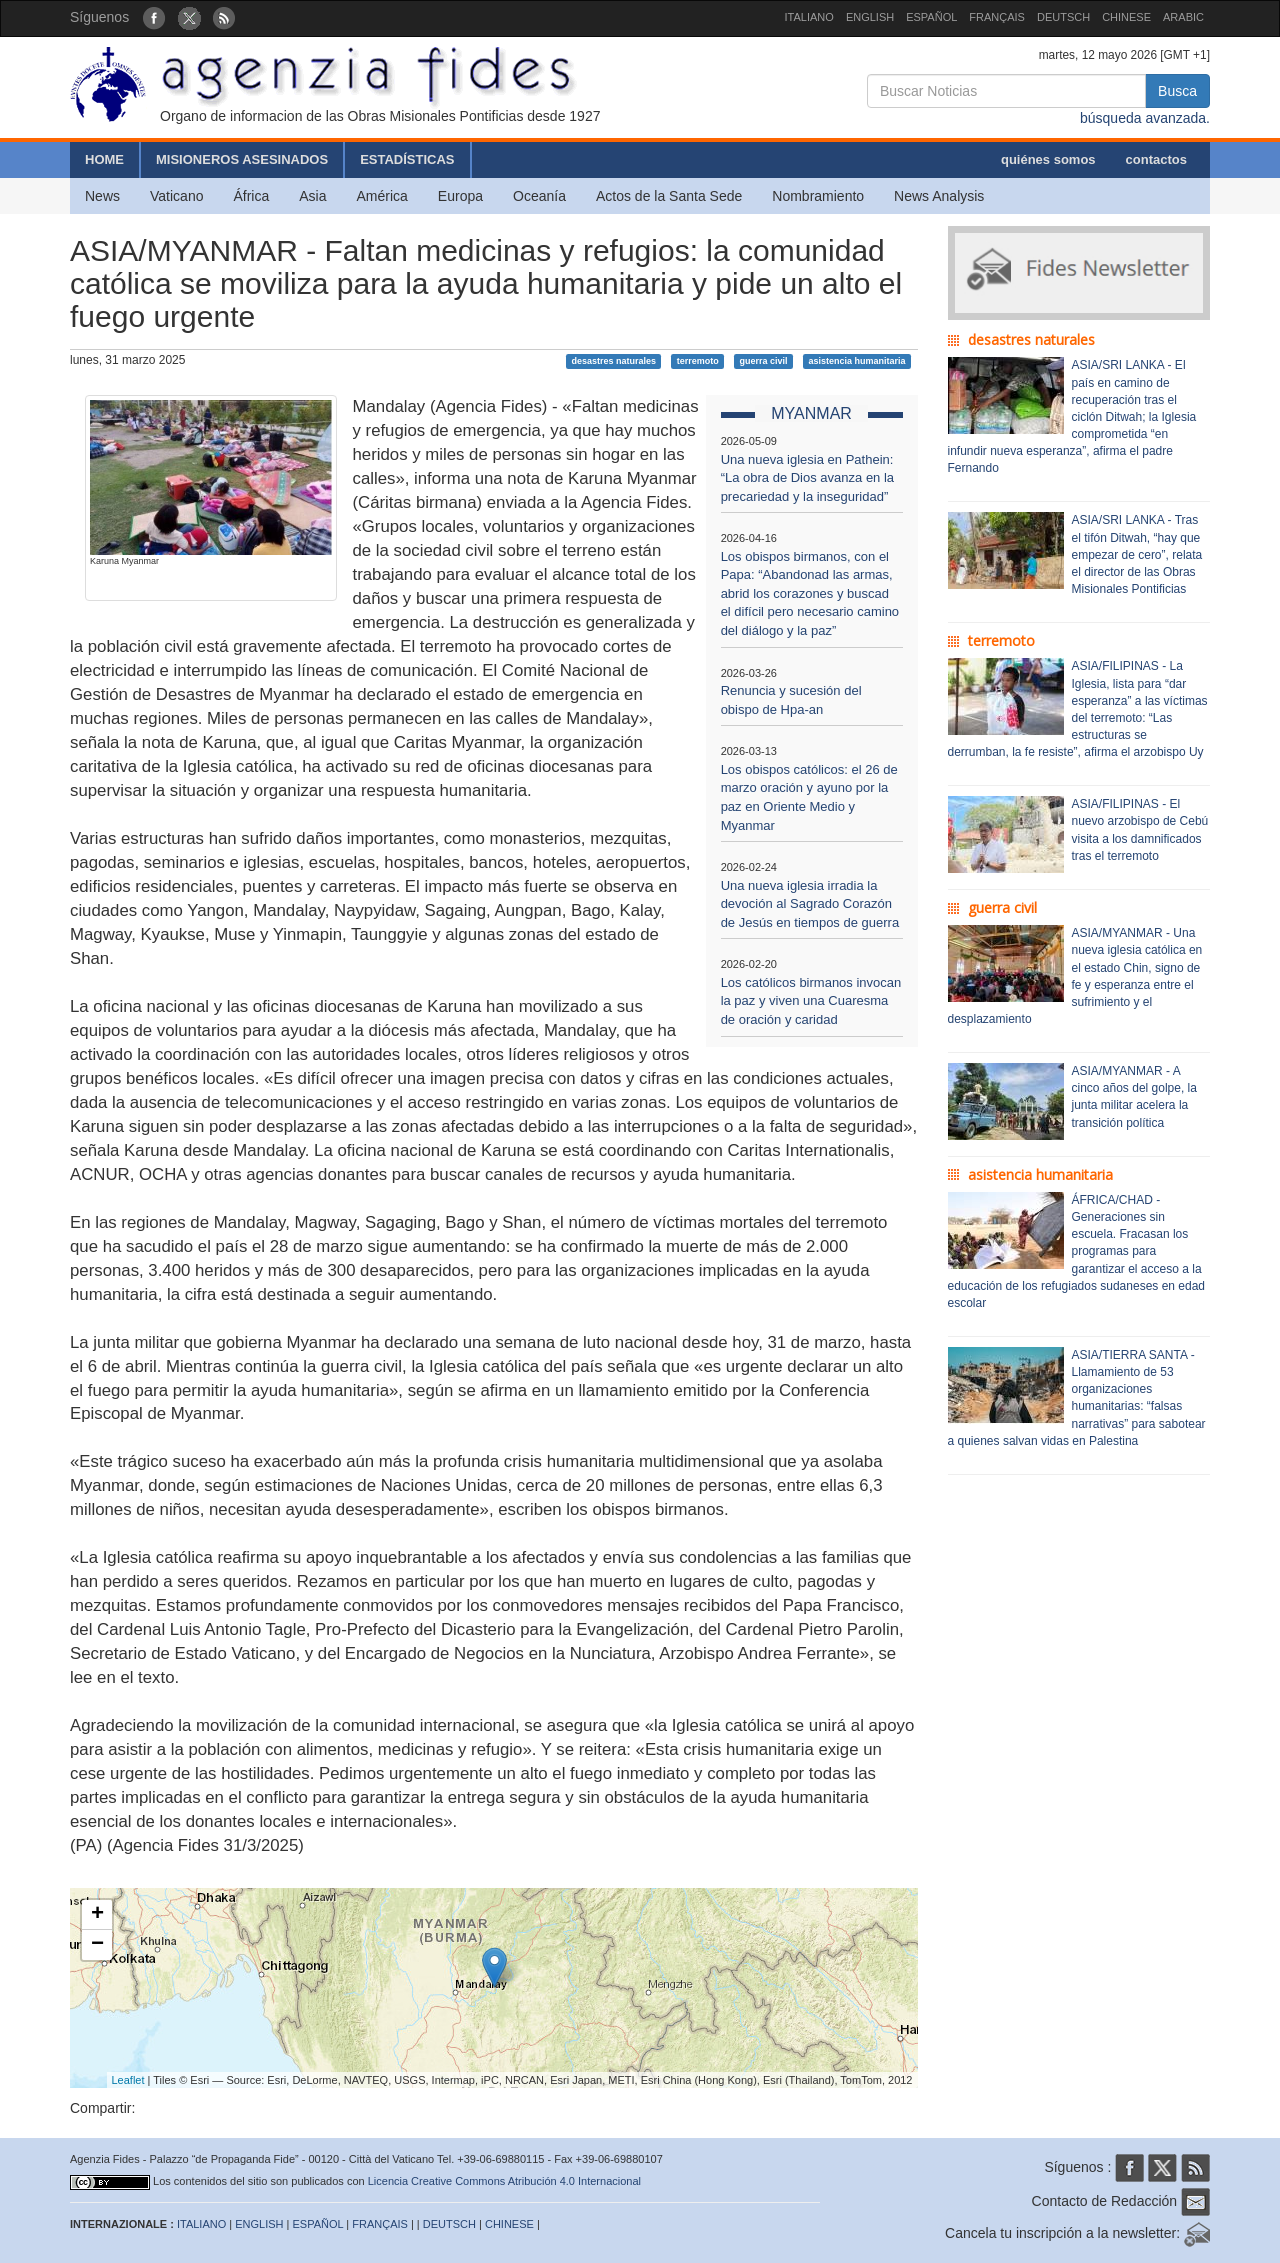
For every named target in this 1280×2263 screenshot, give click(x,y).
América (382, 196)
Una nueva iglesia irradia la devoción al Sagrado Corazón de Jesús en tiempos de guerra (810, 904)
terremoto (698, 361)
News (102, 196)
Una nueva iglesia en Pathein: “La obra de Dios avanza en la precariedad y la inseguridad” (807, 478)
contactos (1156, 159)
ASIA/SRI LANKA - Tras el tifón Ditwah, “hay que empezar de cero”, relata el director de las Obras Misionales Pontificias (1137, 554)
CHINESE (1126, 17)
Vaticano (176, 196)
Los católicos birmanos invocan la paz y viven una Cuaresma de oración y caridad (811, 1001)
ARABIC (1183, 17)
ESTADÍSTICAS (407, 159)
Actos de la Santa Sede (669, 196)
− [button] (97, 1945)
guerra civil (764, 361)
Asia (312, 196)
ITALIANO (809, 17)
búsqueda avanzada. (1145, 118)
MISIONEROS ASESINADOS (242, 159)
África (251, 196)
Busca (1177, 91)
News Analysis (939, 196)
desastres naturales (613, 361)
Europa (460, 196)
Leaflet (128, 2080)
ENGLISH (870, 17)
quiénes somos (1048, 159)
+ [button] (97, 1915)
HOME (104, 159)
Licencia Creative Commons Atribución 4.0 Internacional (504, 2181)
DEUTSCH (1063, 17)
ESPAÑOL (931, 17)
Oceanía (539, 196)
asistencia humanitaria (856, 361)
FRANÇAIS (997, 17)
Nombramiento (818, 196)
